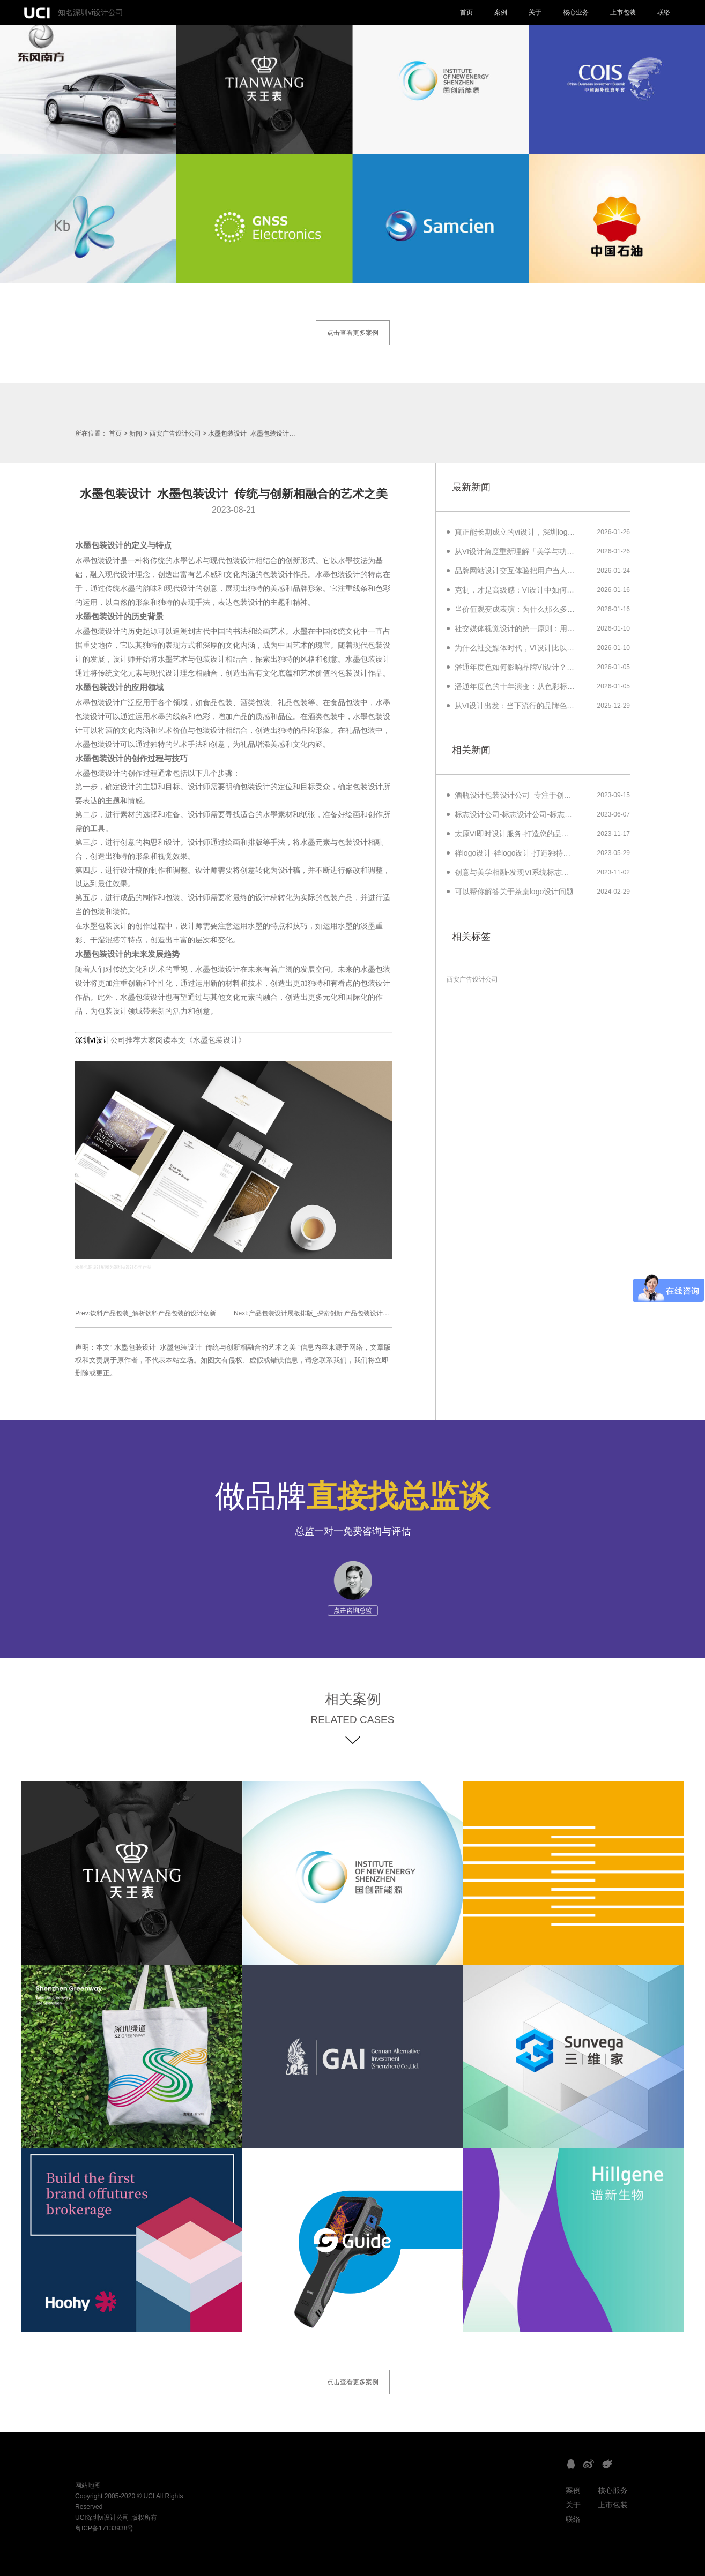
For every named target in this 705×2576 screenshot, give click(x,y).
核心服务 (613, 2490)
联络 (663, 12)
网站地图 (88, 2485)
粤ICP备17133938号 (104, 2528)
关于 (535, 12)
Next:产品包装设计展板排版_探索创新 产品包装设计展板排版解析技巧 (334, 1313)
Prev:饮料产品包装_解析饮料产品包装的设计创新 (145, 1313)
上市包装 (623, 12)
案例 (500, 12)
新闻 (135, 433)
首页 (466, 12)
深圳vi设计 (92, 1040)
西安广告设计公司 (175, 433)
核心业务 (576, 12)
